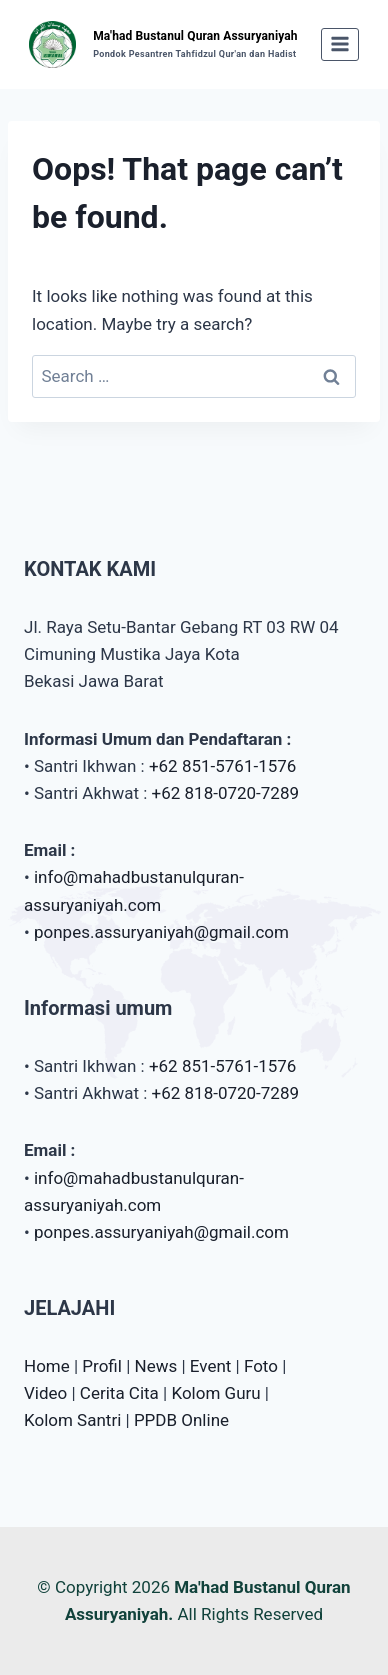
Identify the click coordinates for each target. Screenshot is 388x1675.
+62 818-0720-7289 (225, 793)
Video (45, 1393)
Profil (102, 1366)
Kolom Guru (215, 1393)
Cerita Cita (119, 1393)
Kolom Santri (72, 1420)
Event (211, 1366)
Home (47, 1366)
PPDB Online (181, 1420)
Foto (261, 1366)
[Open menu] (340, 44)
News (156, 1366)
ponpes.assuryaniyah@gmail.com (161, 932)
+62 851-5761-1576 (222, 766)
